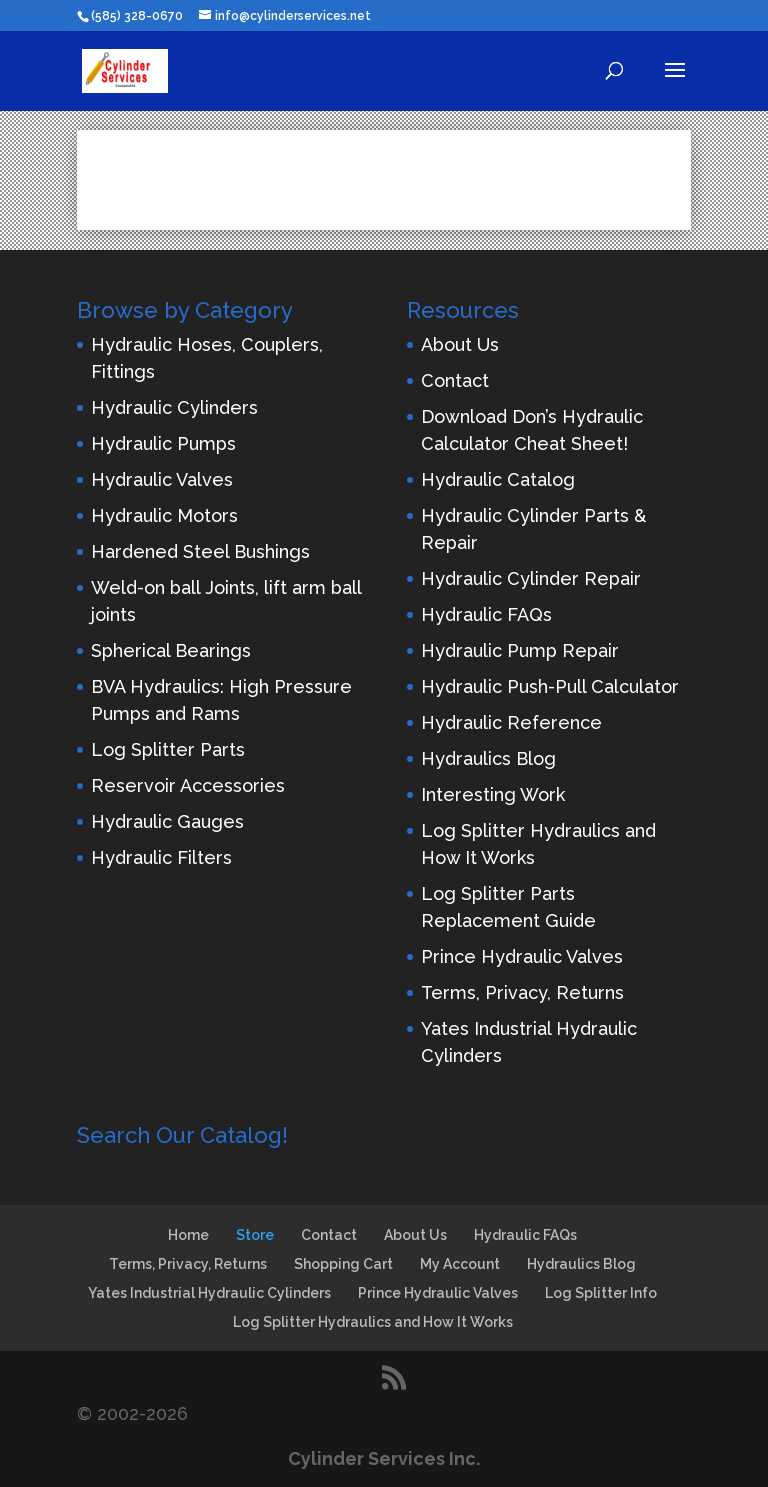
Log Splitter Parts (168, 749)
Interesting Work (493, 794)
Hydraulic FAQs (486, 614)
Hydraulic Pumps (163, 443)
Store (255, 1235)
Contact (455, 380)
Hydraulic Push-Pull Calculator (550, 686)
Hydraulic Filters (161, 857)
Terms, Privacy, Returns (522, 992)
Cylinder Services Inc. (384, 1458)
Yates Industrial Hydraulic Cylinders (209, 1293)
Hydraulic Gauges (167, 821)
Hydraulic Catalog (498, 479)
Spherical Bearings (171, 650)
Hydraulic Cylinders (174, 407)
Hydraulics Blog (488, 758)
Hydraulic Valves (162, 479)
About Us (460, 344)
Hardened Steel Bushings (200, 551)
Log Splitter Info (601, 1293)
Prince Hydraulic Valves (522, 956)
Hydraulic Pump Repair (520, 650)
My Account (460, 1264)
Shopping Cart (343, 1264)
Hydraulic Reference (511, 722)
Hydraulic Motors (164, 515)
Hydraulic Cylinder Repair (531, 578)
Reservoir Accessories (188, 785)
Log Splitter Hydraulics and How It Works (373, 1322)
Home (188, 1235)
